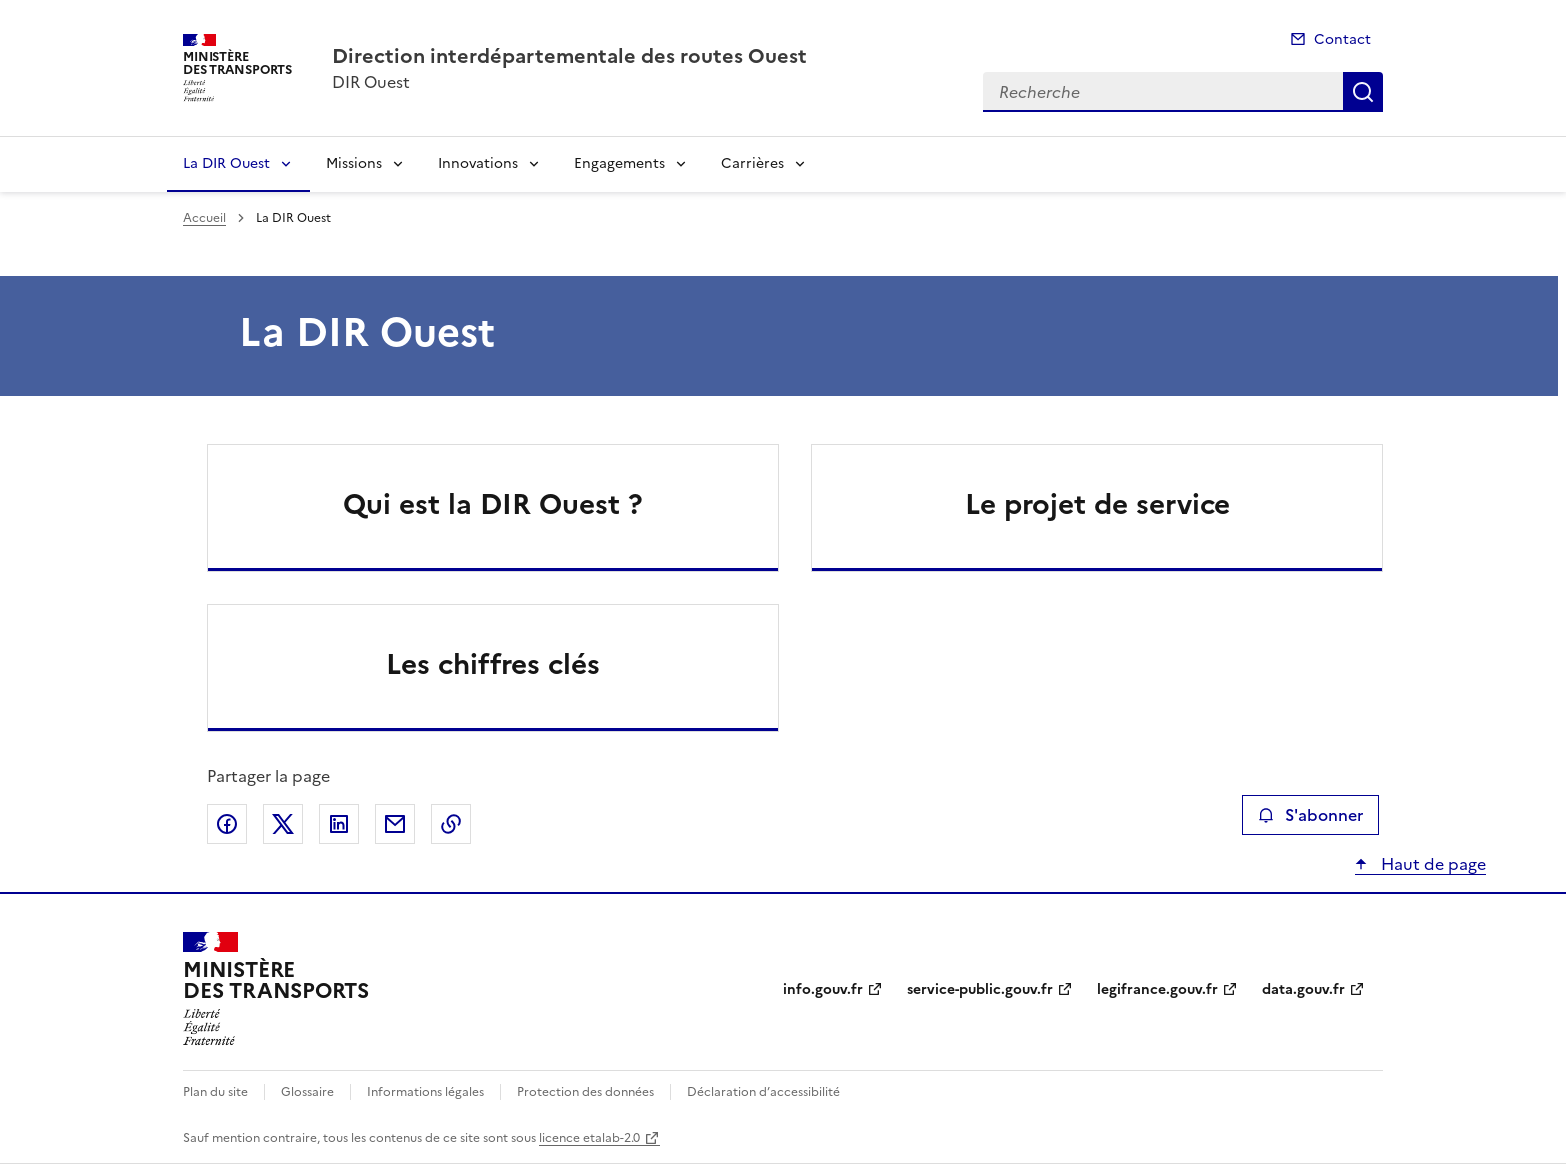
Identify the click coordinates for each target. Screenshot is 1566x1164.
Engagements (619, 163)
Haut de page (1431, 864)
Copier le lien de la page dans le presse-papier (451, 824)
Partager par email (395, 824)
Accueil (204, 218)
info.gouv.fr (823, 989)
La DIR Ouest (226, 163)
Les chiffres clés (493, 664)
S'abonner (1310, 815)
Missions (354, 163)
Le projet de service (1097, 504)
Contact (1342, 39)
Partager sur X (283, 824)
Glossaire (307, 1092)
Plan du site (215, 1092)
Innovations (478, 163)
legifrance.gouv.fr (1157, 989)
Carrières (752, 163)
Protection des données (585, 1092)
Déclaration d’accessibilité (763, 1092)
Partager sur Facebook (227, 824)
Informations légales (425, 1092)
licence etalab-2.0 (589, 1138)
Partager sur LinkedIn (339, 824)
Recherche (1363, 92)
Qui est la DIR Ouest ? (493, 504)
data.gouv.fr (1303, 989)
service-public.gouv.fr (980, 989)
